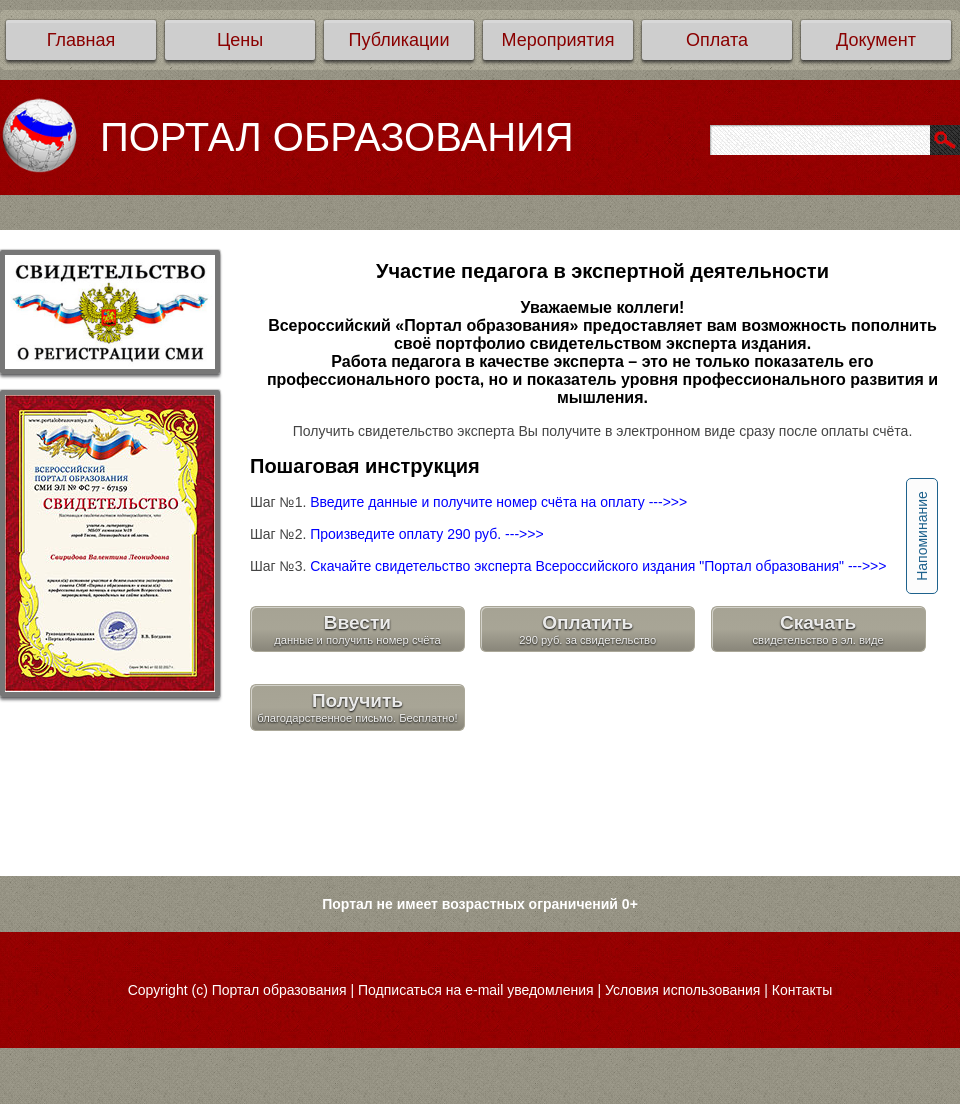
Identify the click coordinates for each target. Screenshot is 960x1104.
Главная (81, 40)
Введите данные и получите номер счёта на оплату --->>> (498, 502)
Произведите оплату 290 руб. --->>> (426, 534)
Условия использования (682, 990)
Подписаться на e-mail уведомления (476, 990)
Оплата (717, 40)
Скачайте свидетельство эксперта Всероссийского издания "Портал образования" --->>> (598, 566)
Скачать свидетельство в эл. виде (817, 629)
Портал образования (279, 990)
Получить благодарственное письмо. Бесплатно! (357, 707)
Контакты (802, 990)
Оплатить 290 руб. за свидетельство (587, 629)
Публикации (399, 40)
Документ (876, 40)
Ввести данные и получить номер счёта (357, 629)
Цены (240, 40)
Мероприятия (558, 40)
